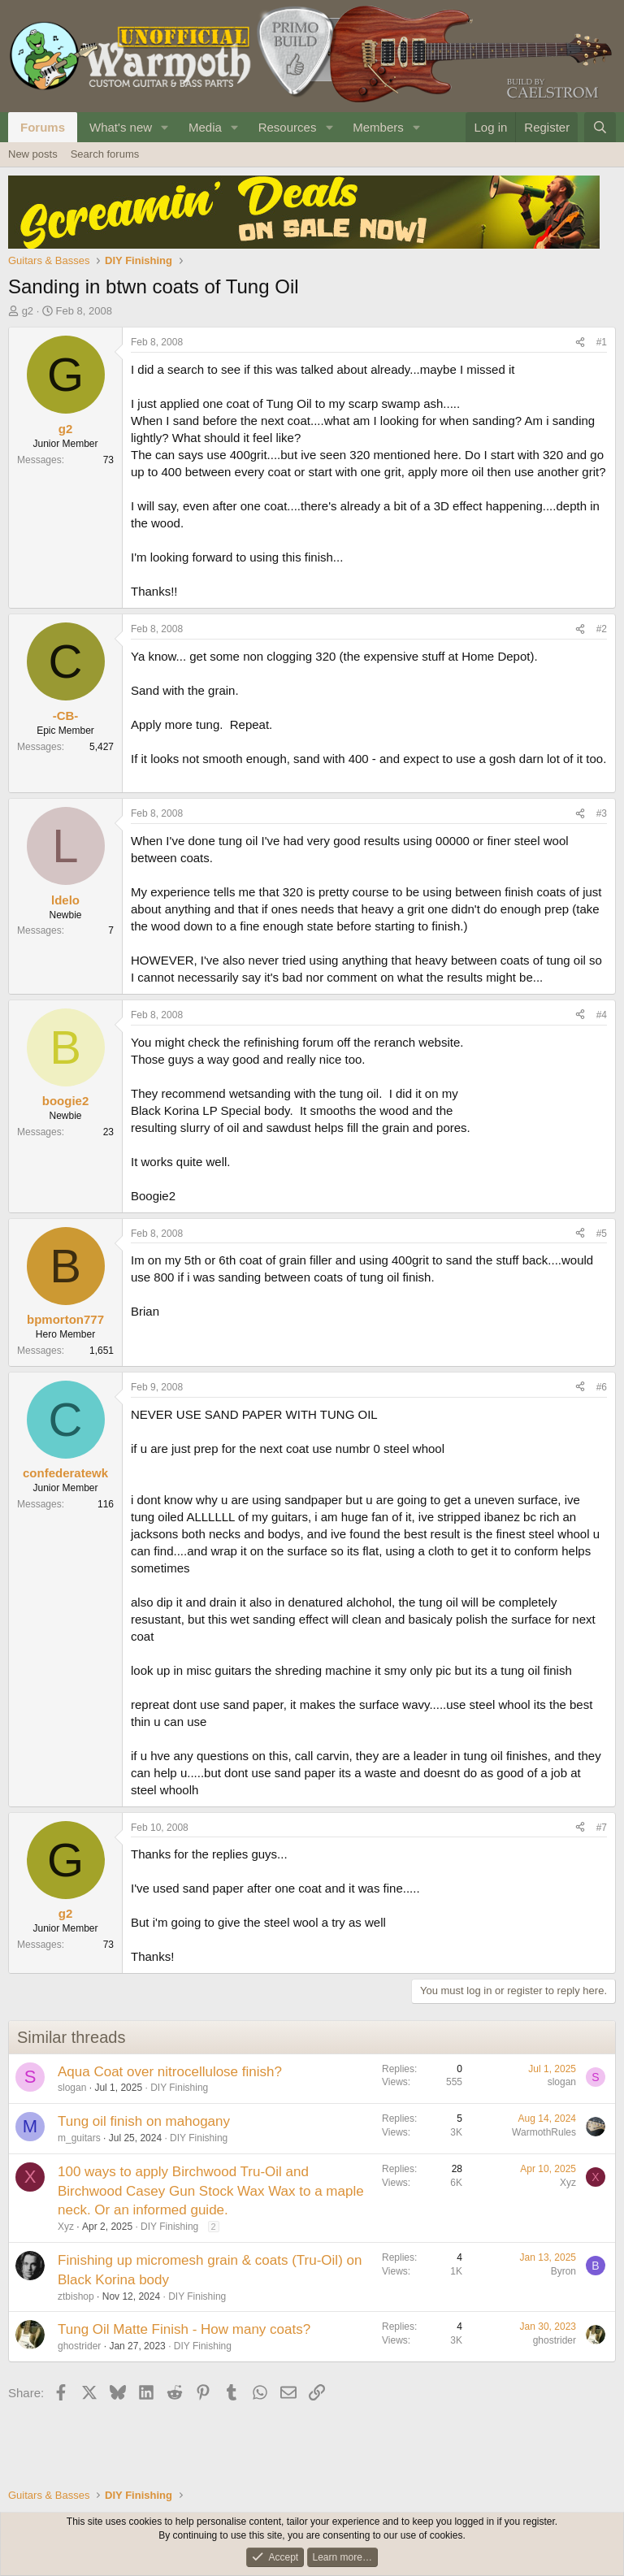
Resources (287, 127)
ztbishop (76, 2296)
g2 (27, 311)
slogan (72, 2087)
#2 (601, 629)
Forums (42, 127)
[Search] (600, 127)
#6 (601, 1387)
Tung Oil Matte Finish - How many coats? (184, 2329)
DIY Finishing (179, 2087)
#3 (601, 813)
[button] (165, 127)
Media (205, 127)
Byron (563, 2271)
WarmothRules (544, 2132)
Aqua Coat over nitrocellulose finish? (170, 2071)
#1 (601, 342)
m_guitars (79, 2138)
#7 (601, 1827)
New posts (33, 154)
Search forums (105, 154)
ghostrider (79, 2346)
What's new (120, 127)
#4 (601, 1015)
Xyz (66, 2226)
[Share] (580, 342)
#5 (601, 1233)
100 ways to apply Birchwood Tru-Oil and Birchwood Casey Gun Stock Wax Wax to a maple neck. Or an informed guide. (211, 2191)
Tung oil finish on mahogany (144, 2121)
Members (378, 127)
